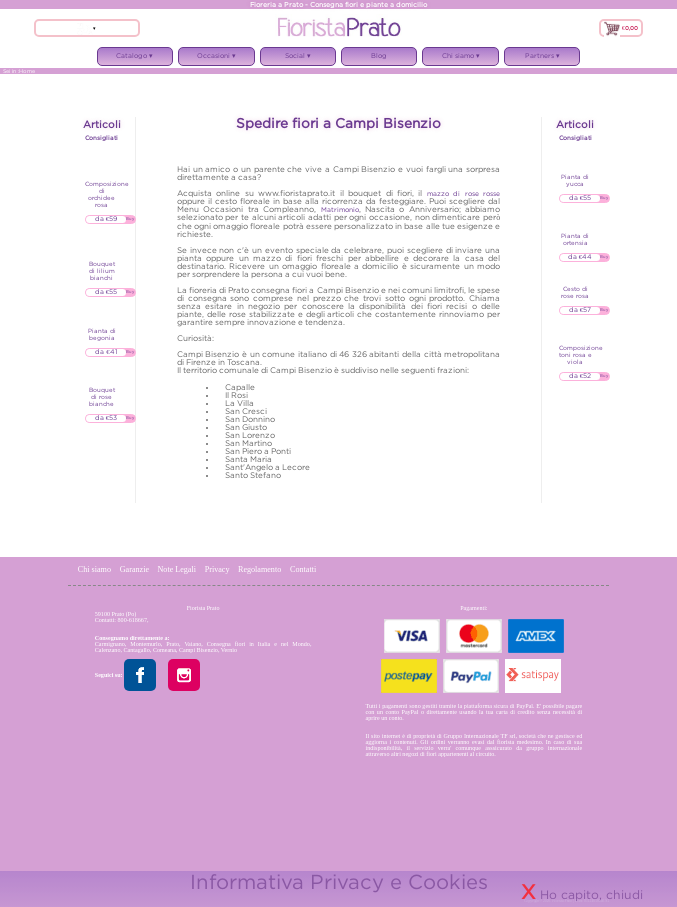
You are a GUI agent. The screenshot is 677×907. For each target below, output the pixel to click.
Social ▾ (298, 59)
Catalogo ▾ (135, 59)
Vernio (229, 650)
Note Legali (177, 569)
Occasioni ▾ (216, 59)
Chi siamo (95, 569)
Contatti (303, 569)
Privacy (217, 569)
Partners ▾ (542, 59)
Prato (172, 644)
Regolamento (260, 569)
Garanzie (134, 569)
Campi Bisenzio (198, 650)
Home (27, 71)
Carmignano (110, 644)
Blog (379, 55)
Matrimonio (340, 209)
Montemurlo (145, 644)
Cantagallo (136, 650)
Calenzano (108, 650)
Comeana (164, 650)
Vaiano (192, 644)
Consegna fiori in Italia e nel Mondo (258, 644)
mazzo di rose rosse (463, 193)
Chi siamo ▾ (460, 59)
